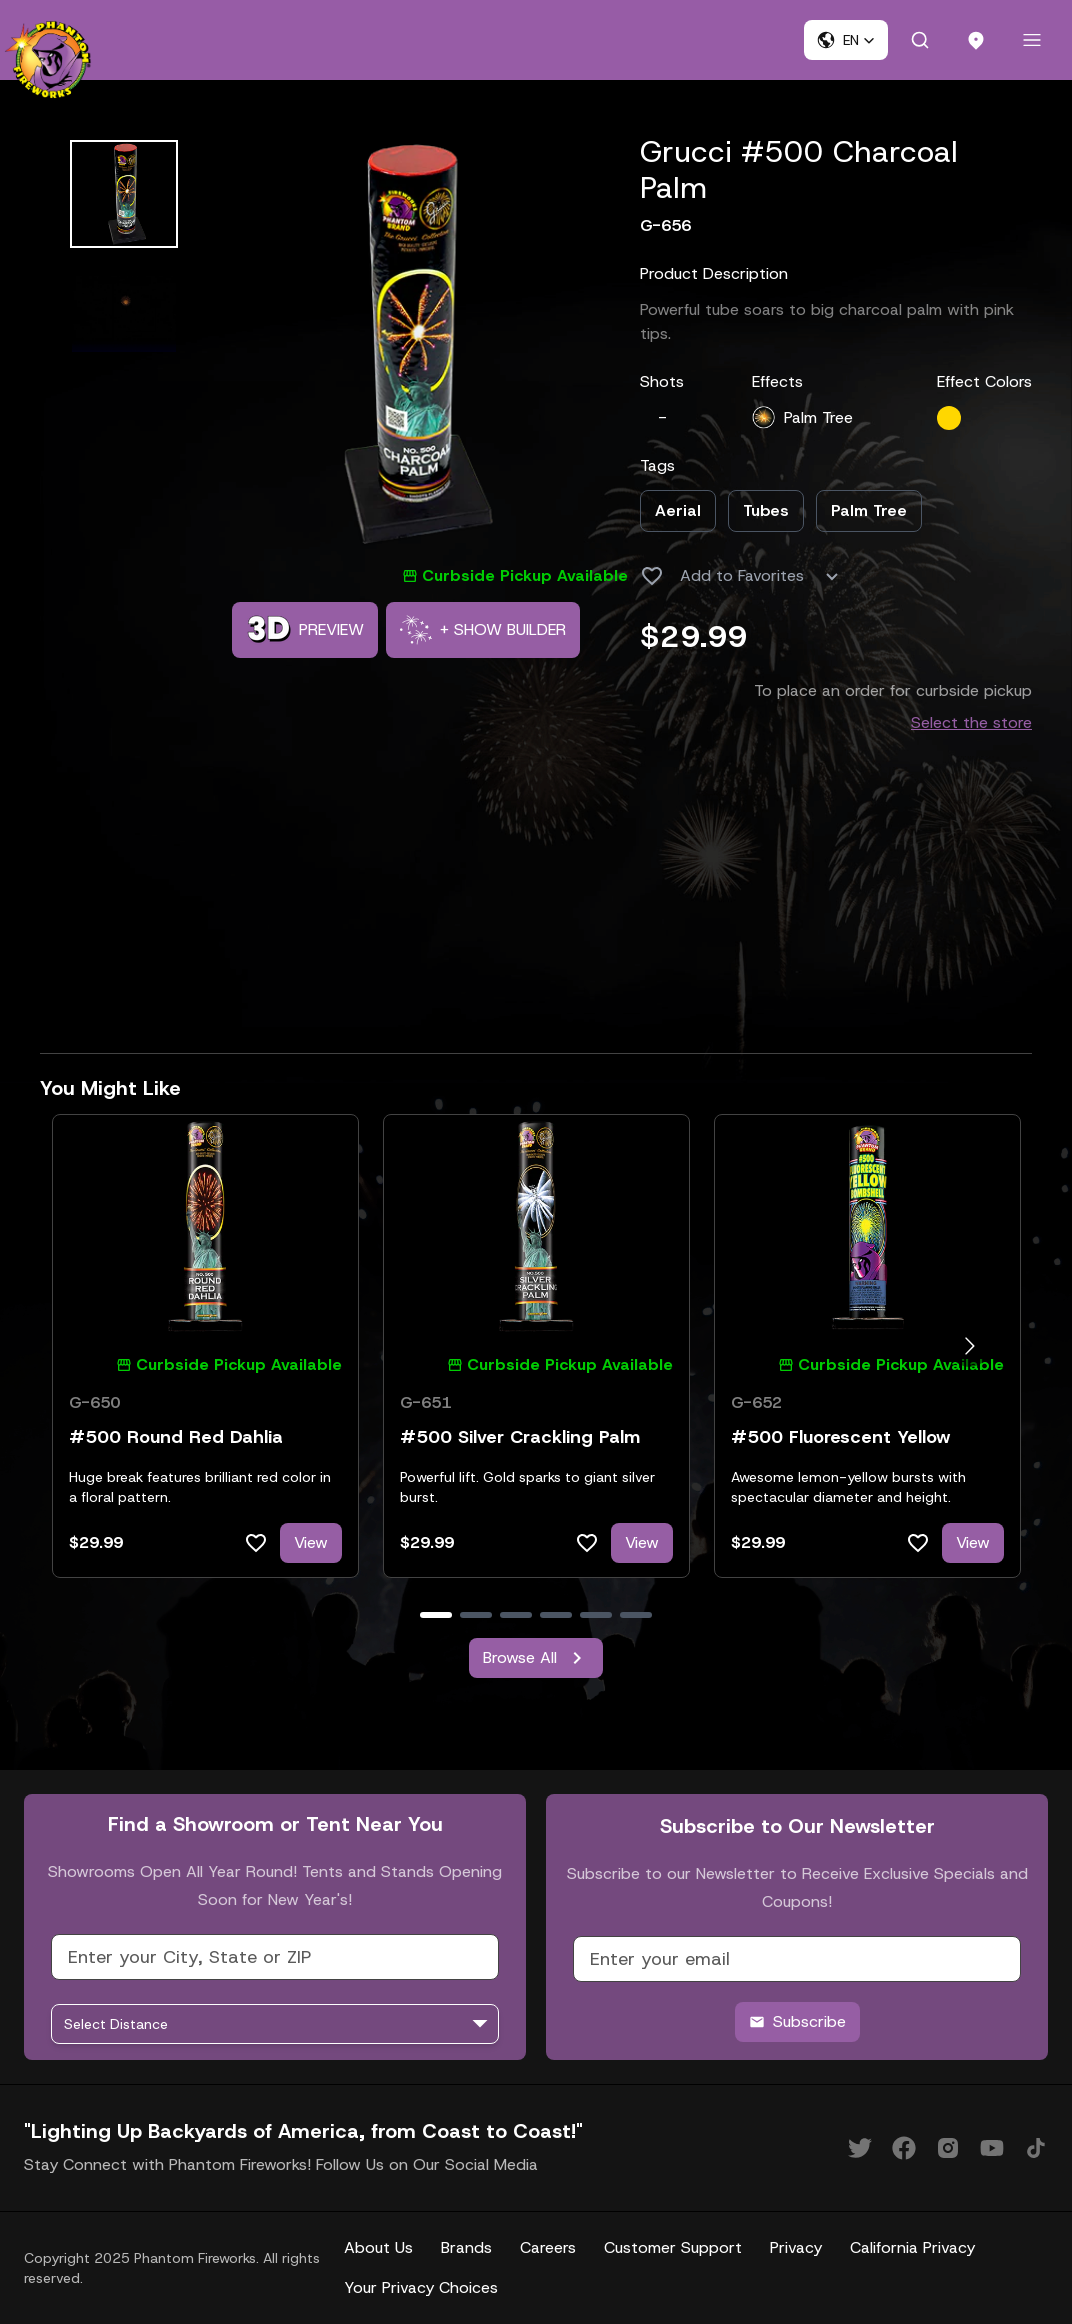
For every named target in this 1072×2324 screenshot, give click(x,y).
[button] (846, 40)
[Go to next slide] (969, 1345)
